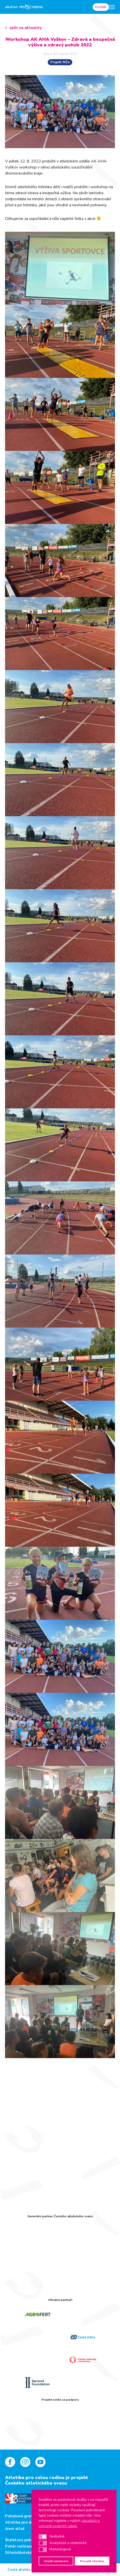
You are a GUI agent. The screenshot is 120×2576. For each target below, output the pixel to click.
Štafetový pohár (20, 2539)
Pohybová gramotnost (25, 2516)
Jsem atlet (15, 2528)
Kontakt (100, 7)
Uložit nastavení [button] (56, 2561)
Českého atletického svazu (36, 2483)
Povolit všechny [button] (92, 2561)
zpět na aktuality (25, 27)
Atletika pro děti (20, 2522)
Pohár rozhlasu (19, 2546)
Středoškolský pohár (24, 2552)
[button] (43, 2536)
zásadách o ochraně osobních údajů (69, 2523)
